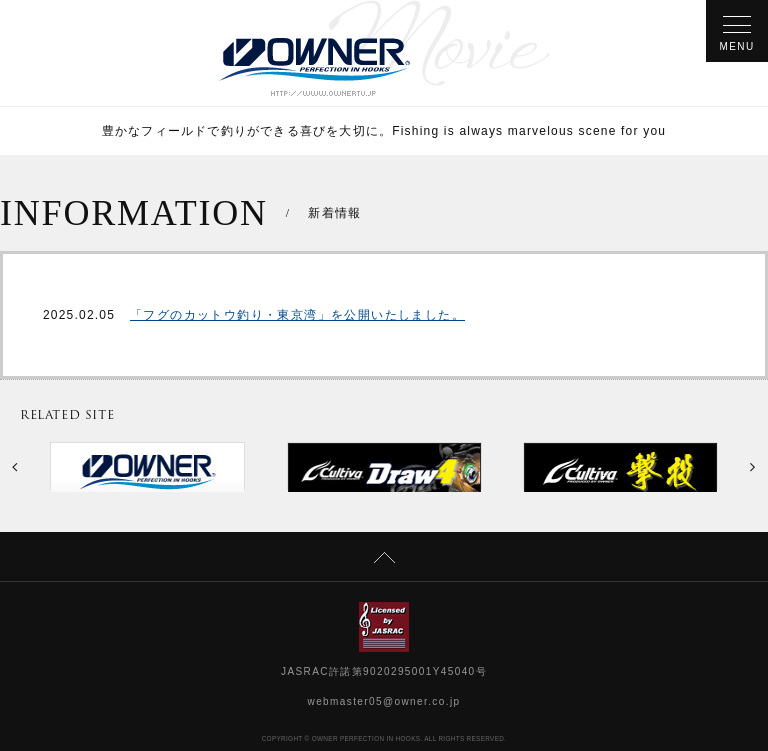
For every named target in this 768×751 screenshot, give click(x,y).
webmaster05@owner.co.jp (384, 701)
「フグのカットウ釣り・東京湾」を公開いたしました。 (297, 315)
